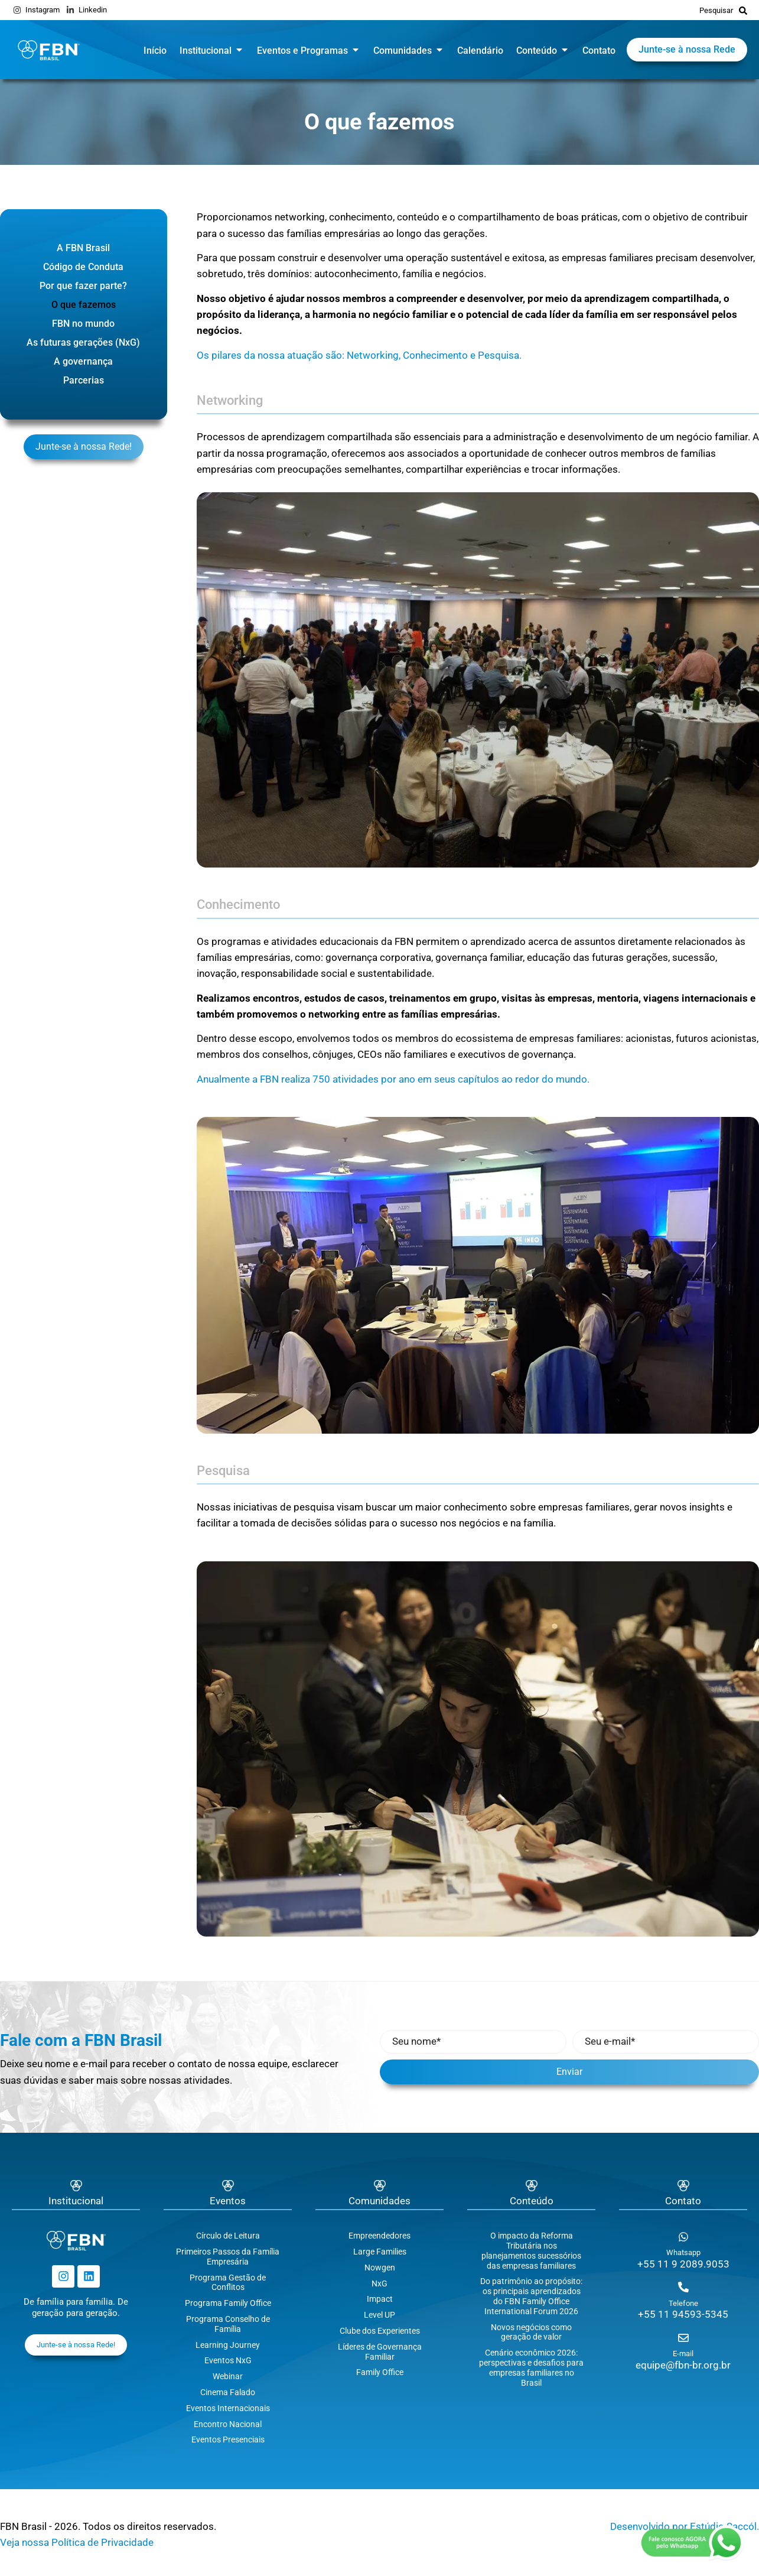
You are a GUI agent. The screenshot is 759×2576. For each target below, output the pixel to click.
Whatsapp (683, 2252)
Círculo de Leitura (228, 2235)
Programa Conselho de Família (228, 2324)
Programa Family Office (228, 2303)
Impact (380, 2299)
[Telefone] (683, 2287)
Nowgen (379, 2267)
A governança (83, 361)
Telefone (683, 2303)
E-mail (683, 2353)
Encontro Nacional (228, 2424)
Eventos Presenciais (228, 2439)
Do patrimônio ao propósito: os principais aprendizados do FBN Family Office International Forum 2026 (531, 2295)
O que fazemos (83, 304)
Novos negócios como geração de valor (531, 2332)
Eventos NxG (228, 2360)
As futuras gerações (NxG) (83, 342)
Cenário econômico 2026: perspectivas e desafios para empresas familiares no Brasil (531, 2367)
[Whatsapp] (683, 2236)
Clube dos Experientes (380, 2330)
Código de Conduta (83, 266)
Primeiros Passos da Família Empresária (227, 2256)
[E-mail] (683, 2338)
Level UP (379, 2315)
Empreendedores (379, 2235)
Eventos (228, 2201)
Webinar (228, 2376)
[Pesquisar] (743, 10)
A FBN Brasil (83, 248)
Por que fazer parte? (83, 285)
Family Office (379, 2372)
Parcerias (83, 380)
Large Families (379, 2251)
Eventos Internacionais (228, 2408)
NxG (379, 2283)
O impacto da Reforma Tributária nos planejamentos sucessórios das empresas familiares (531, 2250)
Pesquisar (716, 10)
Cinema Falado (227, 2392)
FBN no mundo (83, 323)
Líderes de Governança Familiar (380, 2351)
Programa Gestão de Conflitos (228, 2282)
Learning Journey (228, 2345)
